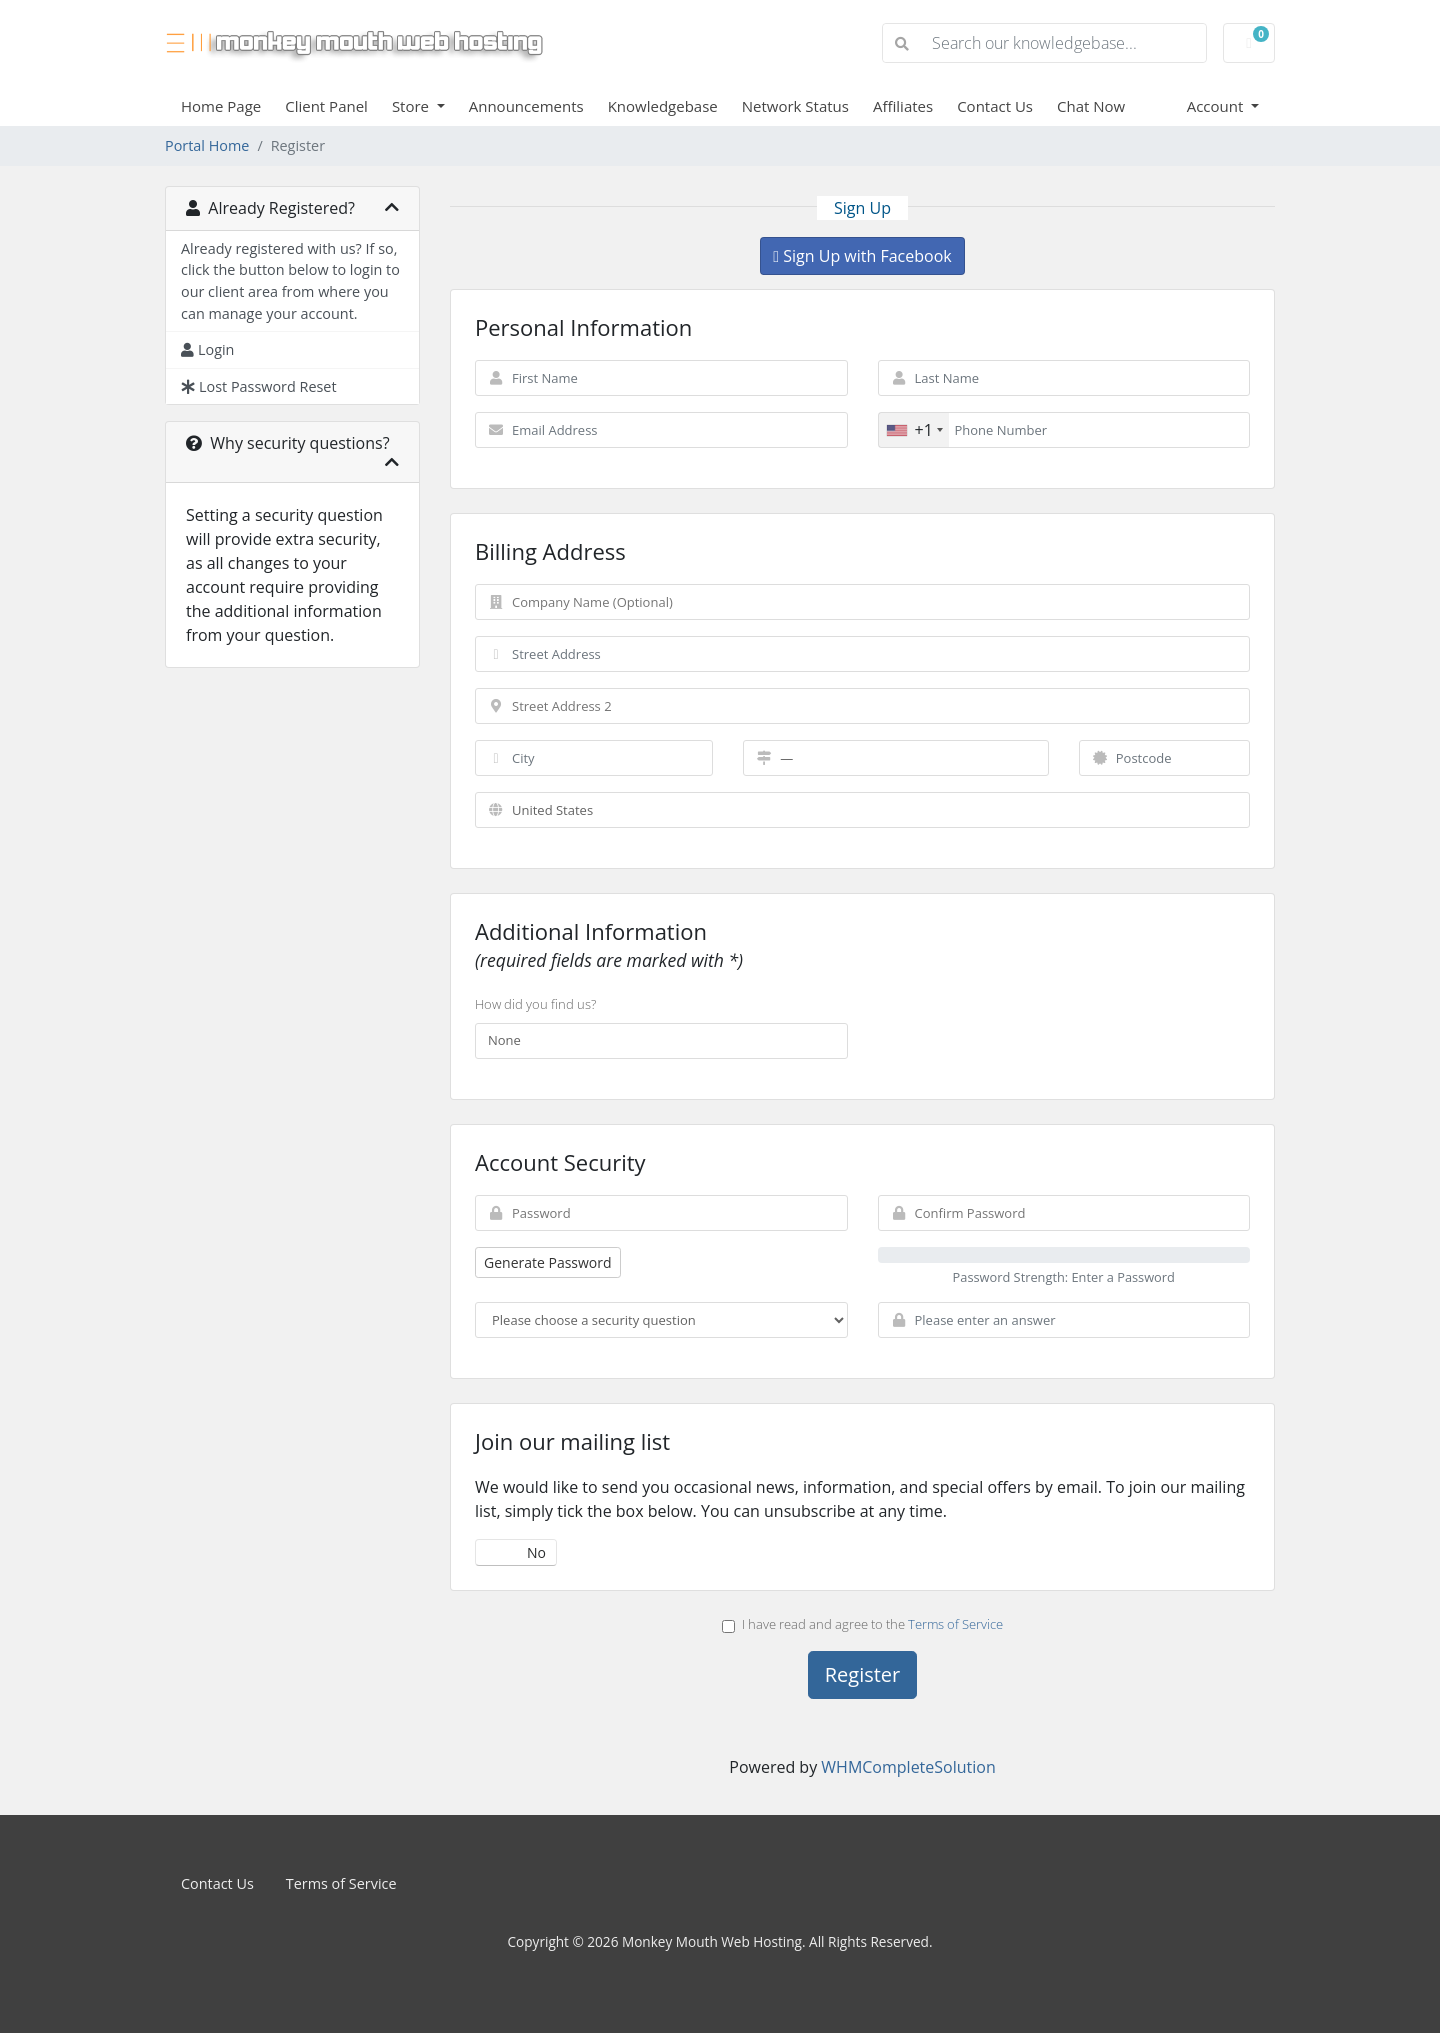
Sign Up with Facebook (862, 256)
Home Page (221, 106)
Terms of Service (955, 1624)
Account (1217, 106)
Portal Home (207, 145)
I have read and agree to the (862, 1624)
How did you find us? (535, 1004)
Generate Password (548, 1262)
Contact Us (995, 106)
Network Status (795, 106)
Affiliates (903, 106)
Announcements (526, 106)
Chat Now (1091, 106)
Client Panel (326, 106)
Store (412, 106)
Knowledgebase (663, 106)
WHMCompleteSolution (908, 1767)
